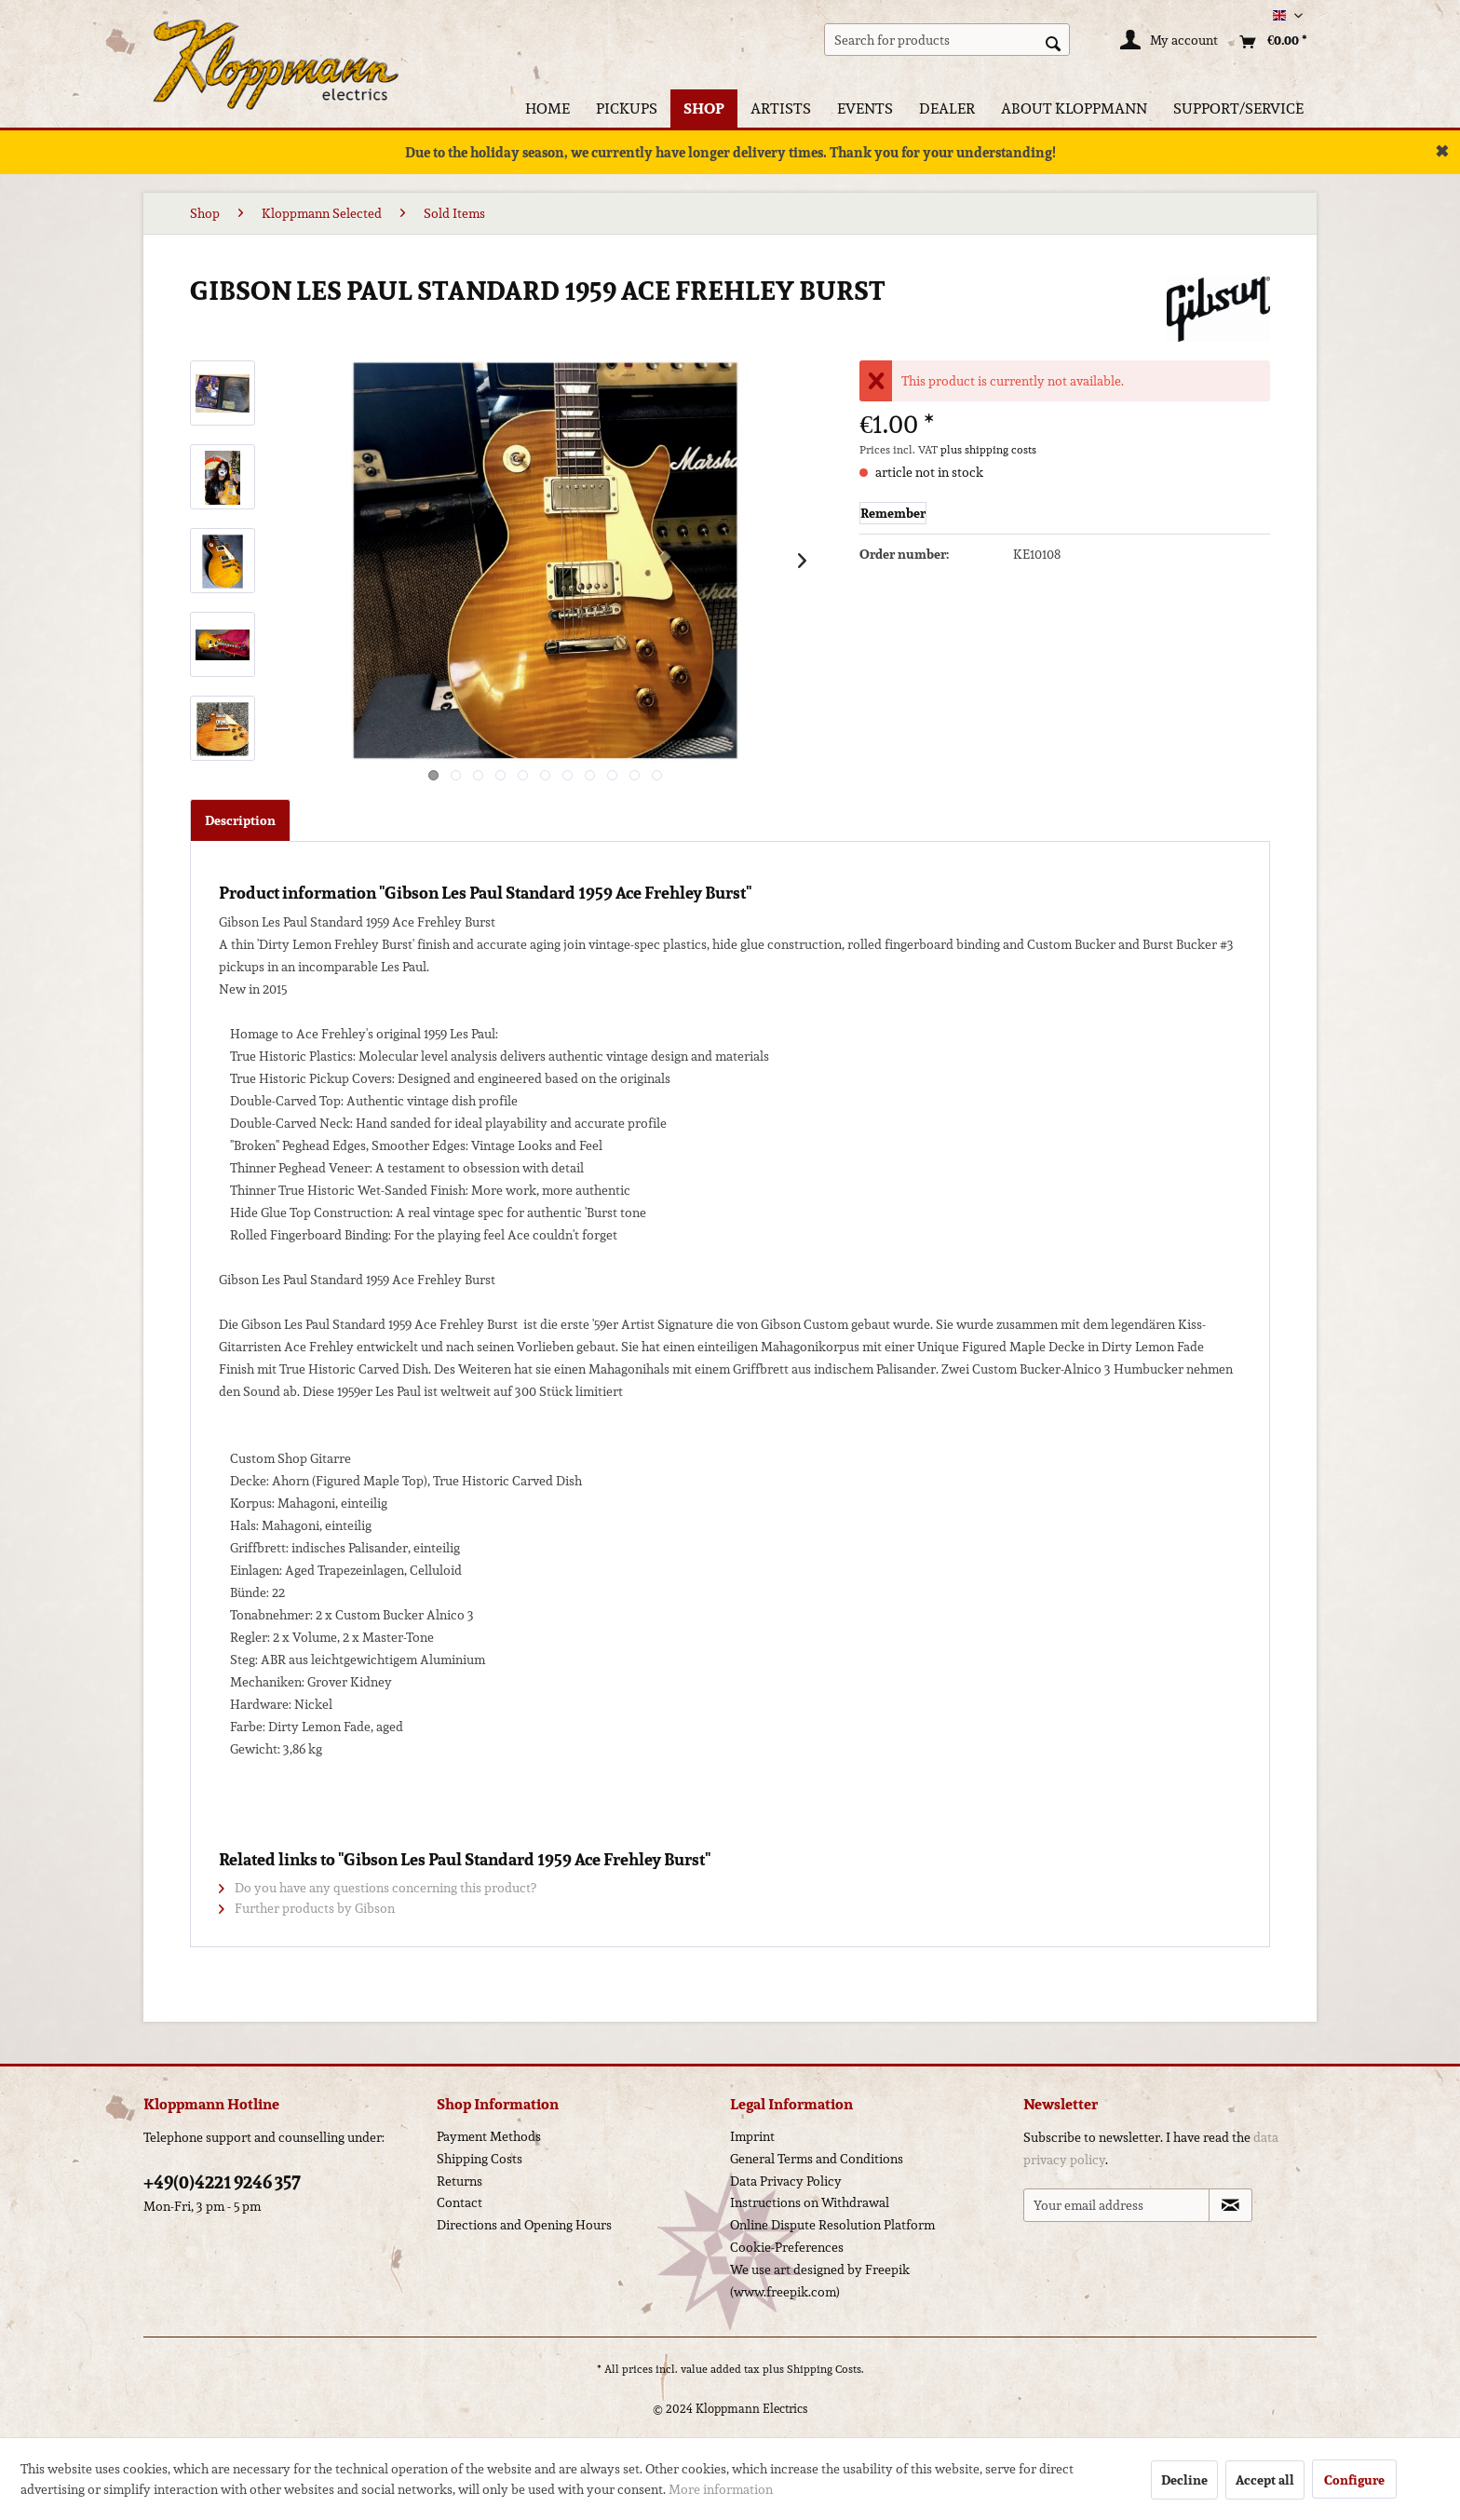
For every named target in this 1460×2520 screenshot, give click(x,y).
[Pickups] (626, 108)
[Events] (865, 108)
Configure (1354, 2480)
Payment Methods (489, 2136)
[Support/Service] (1238, 108)
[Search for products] (947, 39)
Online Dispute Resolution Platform (832, 2225)
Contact (459, 2202)
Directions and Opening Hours (524, 2225)
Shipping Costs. (825, 2369)
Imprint (752, 2136)
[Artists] (780, 108)
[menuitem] (947, 39)
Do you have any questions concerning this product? (377, 1887)
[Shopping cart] (1269, 42)
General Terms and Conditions (816, 2158)
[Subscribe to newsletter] (1230, 2205)
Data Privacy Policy (786, 2181)
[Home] (547, 108)
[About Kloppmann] (1074, 108)
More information (721, 2489)
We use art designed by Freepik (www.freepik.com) (820, 2280)
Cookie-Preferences (787, 2247)
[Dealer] (947, 108)
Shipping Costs (479, 2158)
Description (240, 820)
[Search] (1053, 42)
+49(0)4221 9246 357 (222, 2182)
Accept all (1265, 2480)
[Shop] (703, 108)
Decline (1184, 2480)
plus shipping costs (988, 449)
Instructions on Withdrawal (809, 2202)
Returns (459, 2181)
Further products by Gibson (307, 1908)
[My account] (1170, 42)
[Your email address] (1116, 2205)
